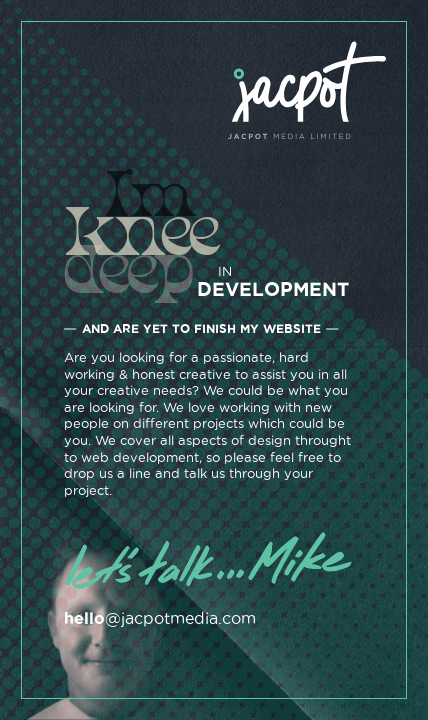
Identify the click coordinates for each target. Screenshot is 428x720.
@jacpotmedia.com (160, 618)
